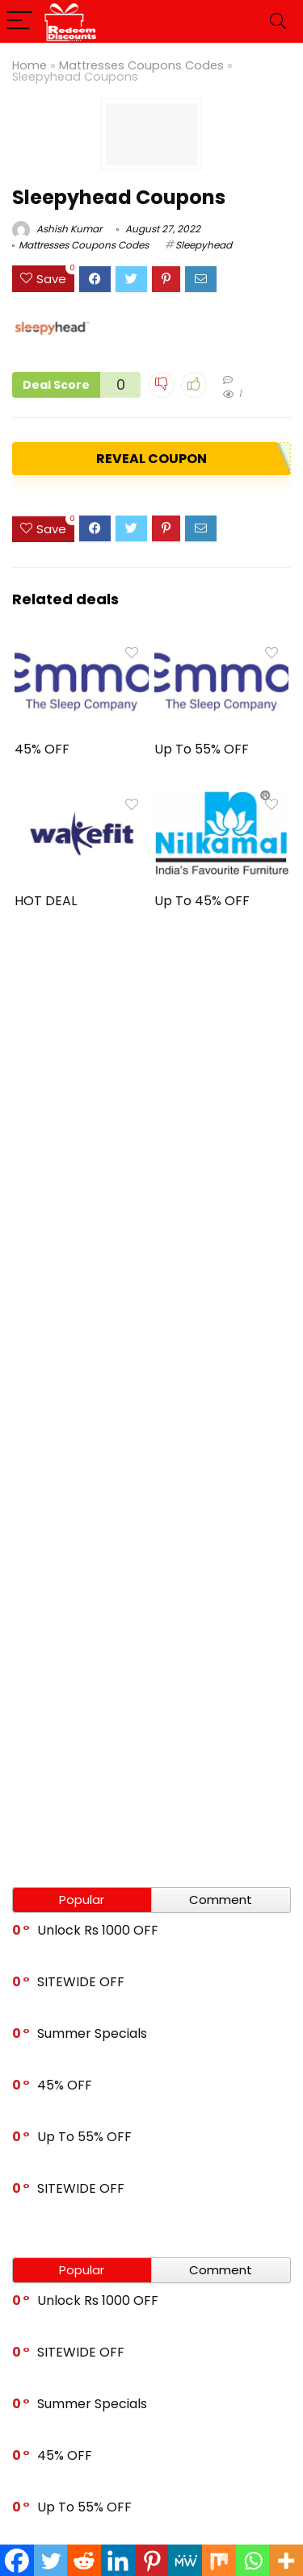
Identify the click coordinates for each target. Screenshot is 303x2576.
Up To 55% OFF (201, 749)
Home (29, 65)
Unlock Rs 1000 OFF (97, 1930)
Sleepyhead (203, 245)
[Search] (278, 21)
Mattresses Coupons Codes (141, 65)
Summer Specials (92, 2033)
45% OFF (42, 749)
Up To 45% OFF (202, 900)
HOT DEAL (46, 900)
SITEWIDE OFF (80, 1982)
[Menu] (19, 21)
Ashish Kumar (57, 229)
